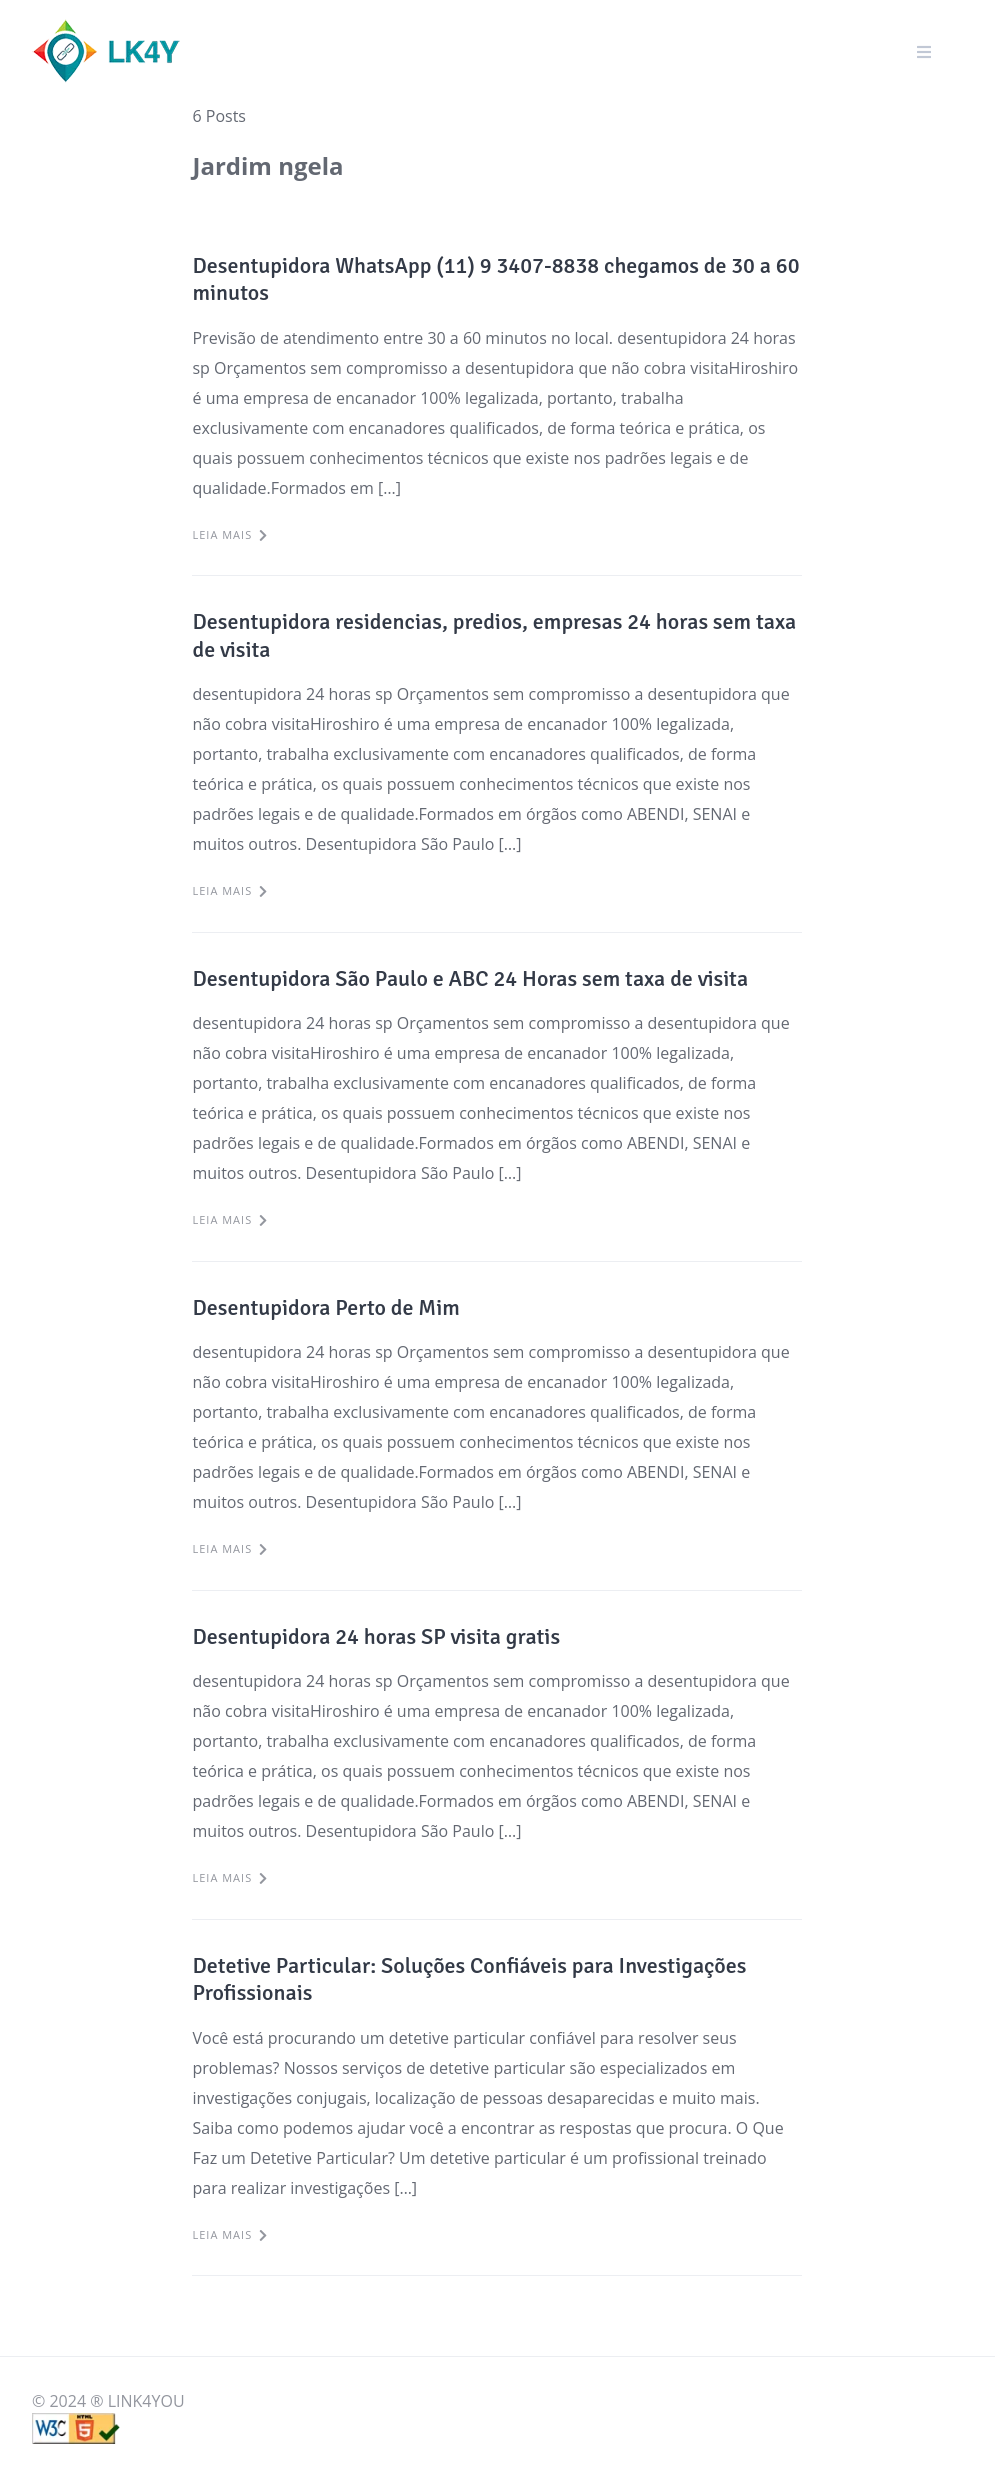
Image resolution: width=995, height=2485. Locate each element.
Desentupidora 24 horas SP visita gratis (376, 1636)
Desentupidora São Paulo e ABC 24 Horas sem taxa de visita (470, 978)
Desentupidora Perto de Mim (325, 1307)
